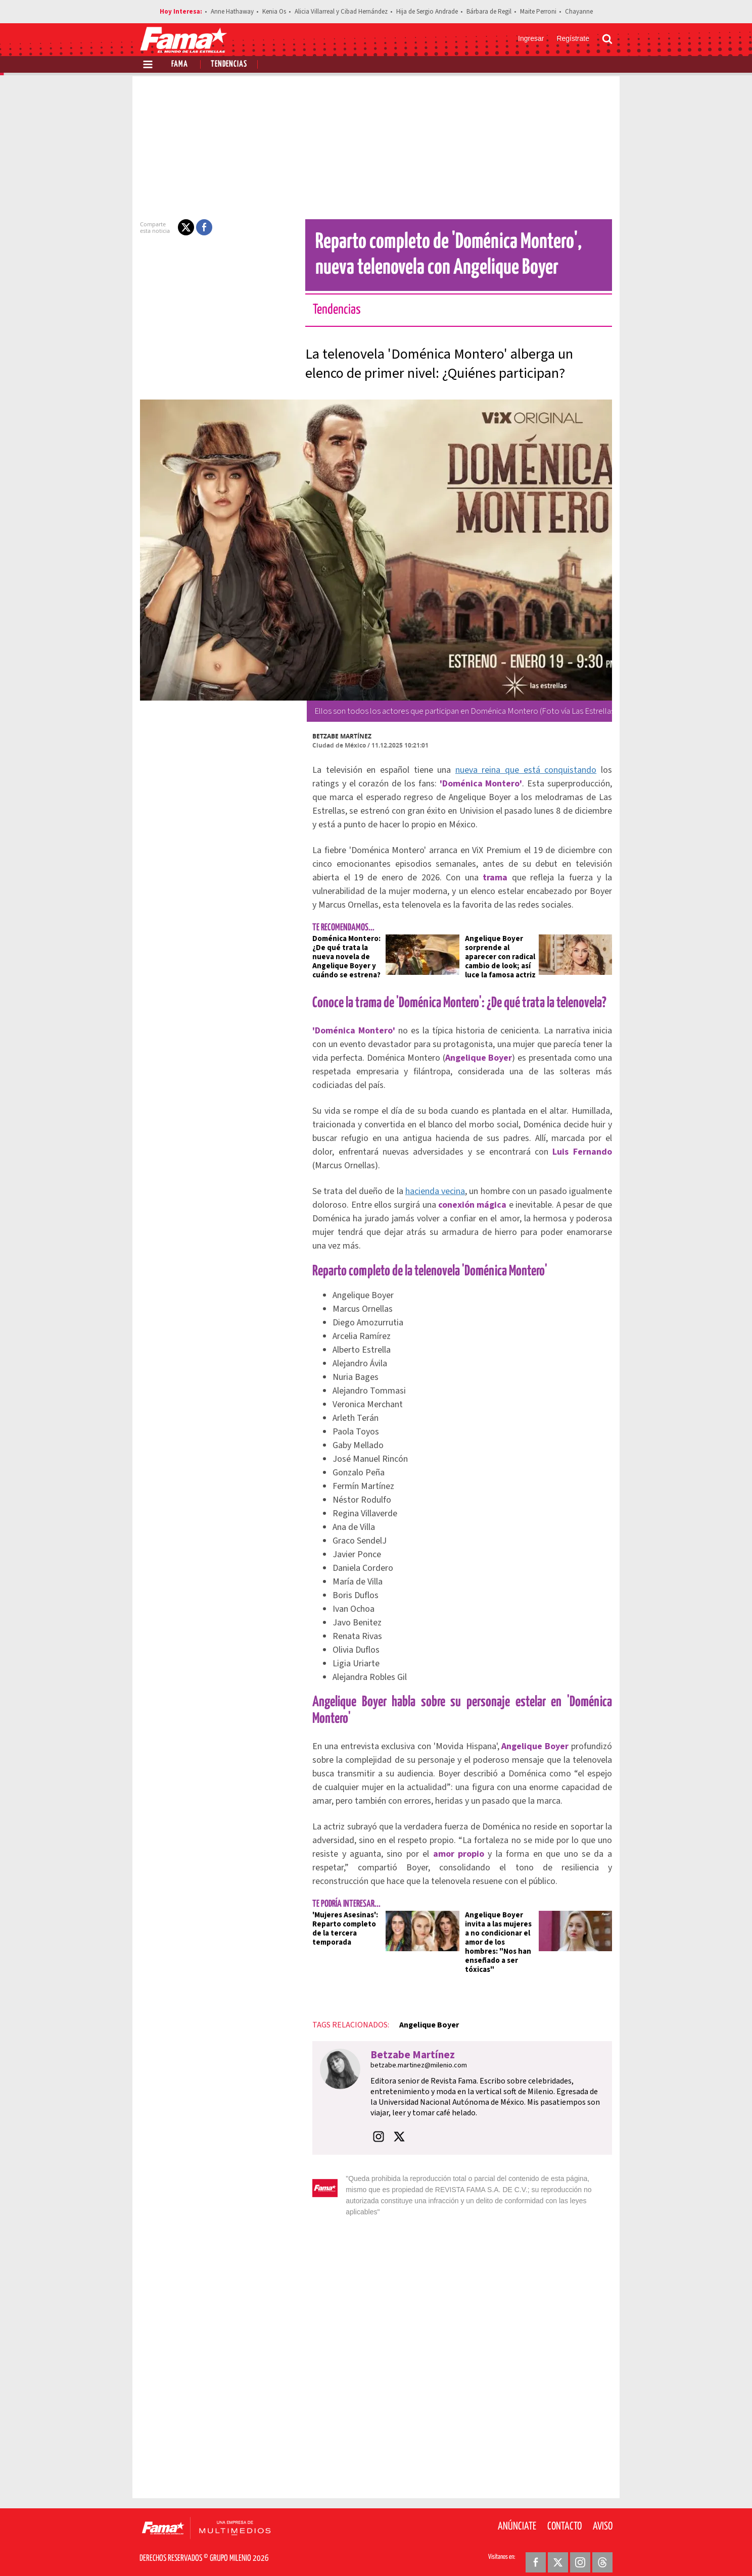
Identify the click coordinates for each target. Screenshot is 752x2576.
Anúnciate (517, 2515)
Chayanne (579, 11)
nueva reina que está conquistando (503, 770)
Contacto (564, 2515)
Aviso (603, 2515)
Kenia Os (274, 11)
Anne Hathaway (232, 11)
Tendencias (229, 64)
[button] (180, 227)
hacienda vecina (435, 1191)
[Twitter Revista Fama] (558, 2551)
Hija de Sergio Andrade (427, 11)
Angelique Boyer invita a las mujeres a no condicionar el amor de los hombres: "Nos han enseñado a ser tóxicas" (501, 1942)
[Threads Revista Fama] (602, 2551)
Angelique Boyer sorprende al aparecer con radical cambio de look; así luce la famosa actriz (500, 956)
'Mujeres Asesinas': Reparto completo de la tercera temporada (339, 1929)
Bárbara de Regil (488, 11)
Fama (179, 64)
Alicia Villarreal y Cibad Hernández (341, 11)
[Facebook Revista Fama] (536, 2551)
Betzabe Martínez (335, 736)
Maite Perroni (538, 11)
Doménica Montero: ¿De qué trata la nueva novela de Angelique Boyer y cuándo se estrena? (340, 956)
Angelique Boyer (422, 2024)
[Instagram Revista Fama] (580, 2551)
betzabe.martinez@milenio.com (412, 2065)
